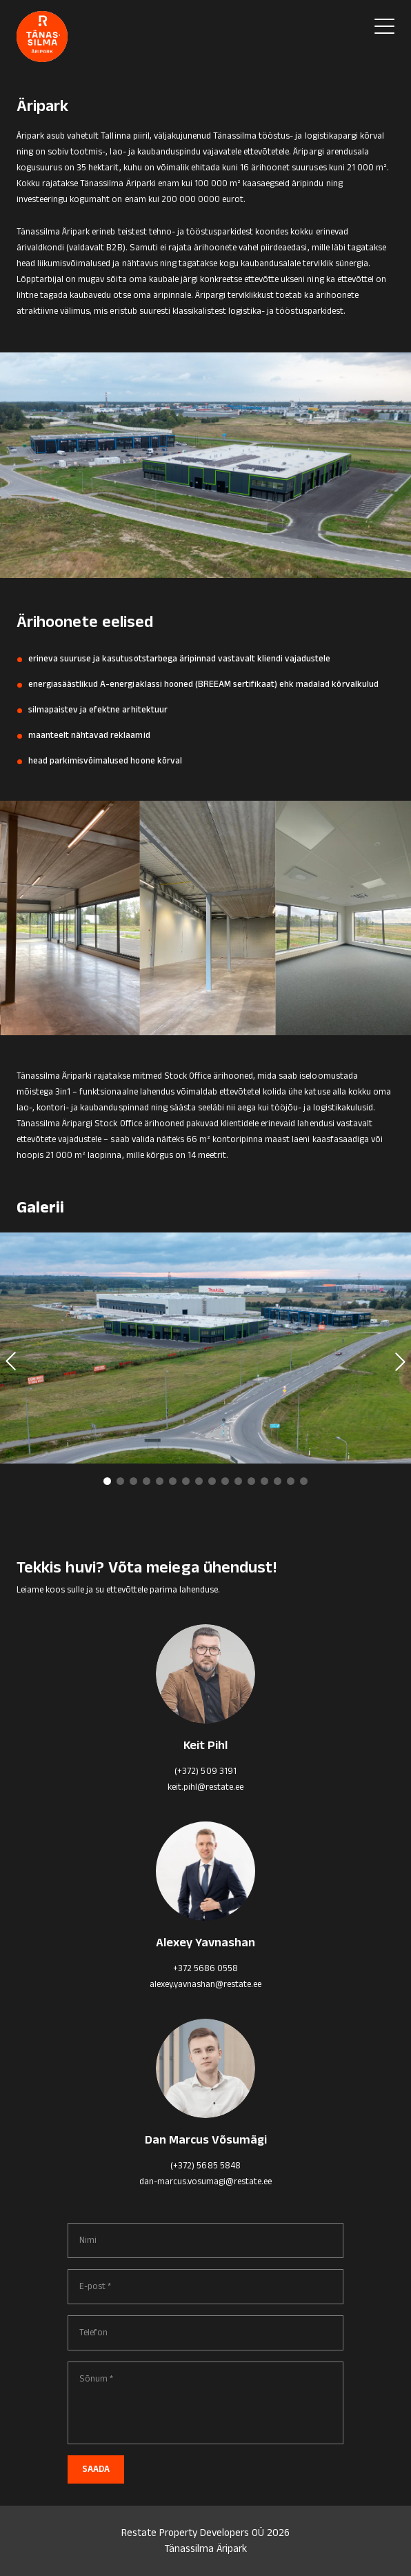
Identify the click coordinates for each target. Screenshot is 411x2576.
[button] (107, 1481)
